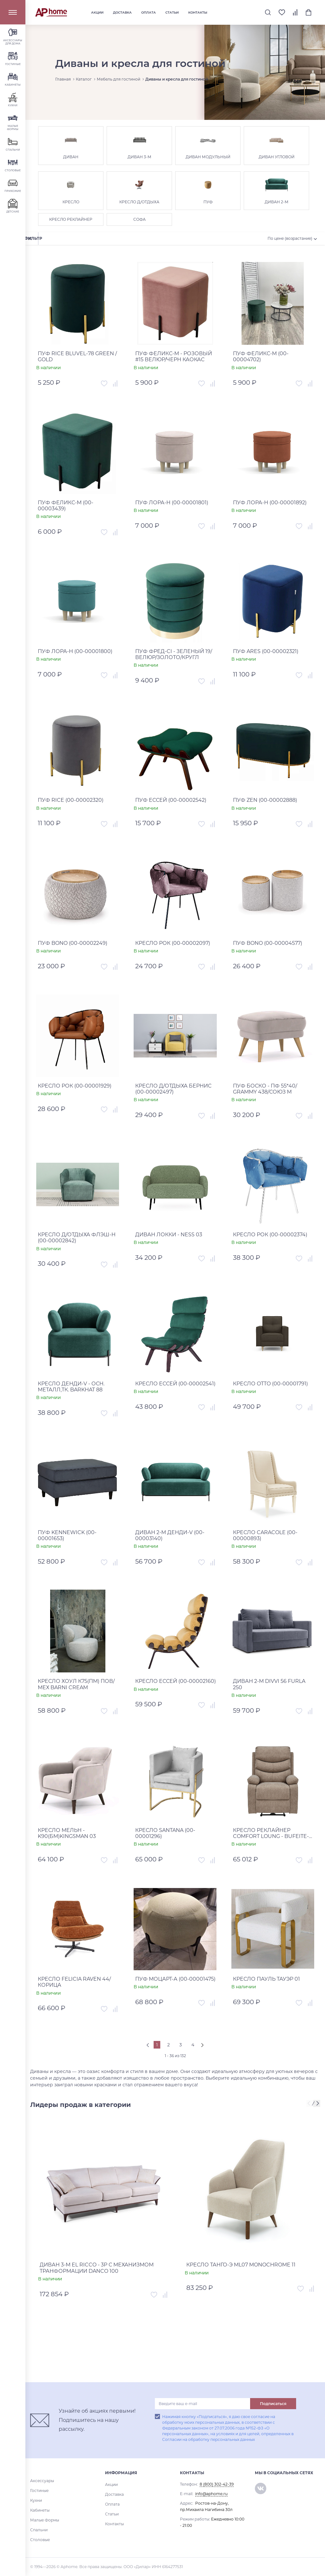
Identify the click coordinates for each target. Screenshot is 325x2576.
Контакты (197, 12)
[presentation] (309, 2104)
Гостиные (39, 2490)
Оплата (148, 12)
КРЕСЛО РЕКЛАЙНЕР (70, 219)
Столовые (40, 2539)
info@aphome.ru (211, 2493)
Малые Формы (44, 2520)
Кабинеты (40, 2510)
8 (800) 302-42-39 (217, 2484)
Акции (97, 12)
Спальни (39, 2529)
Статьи (172, 12)
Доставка (122, 12)
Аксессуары (42, 2480)
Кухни (36, 2500)
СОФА (139, 219)
